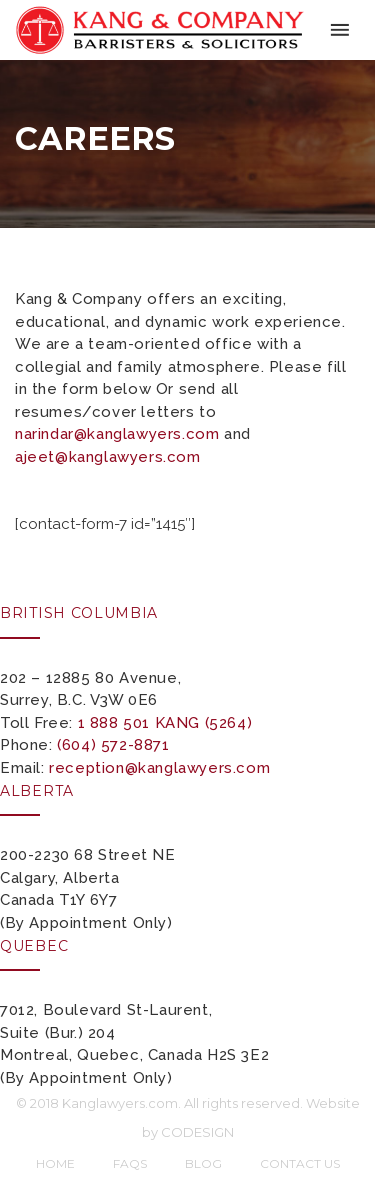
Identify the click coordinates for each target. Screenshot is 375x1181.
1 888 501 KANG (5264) (165, 723)
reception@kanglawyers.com (159, 768)
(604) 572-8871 (113, 745)
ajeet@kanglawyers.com (108, 457)
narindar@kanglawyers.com (117, 434)
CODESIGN (197, 1132)
